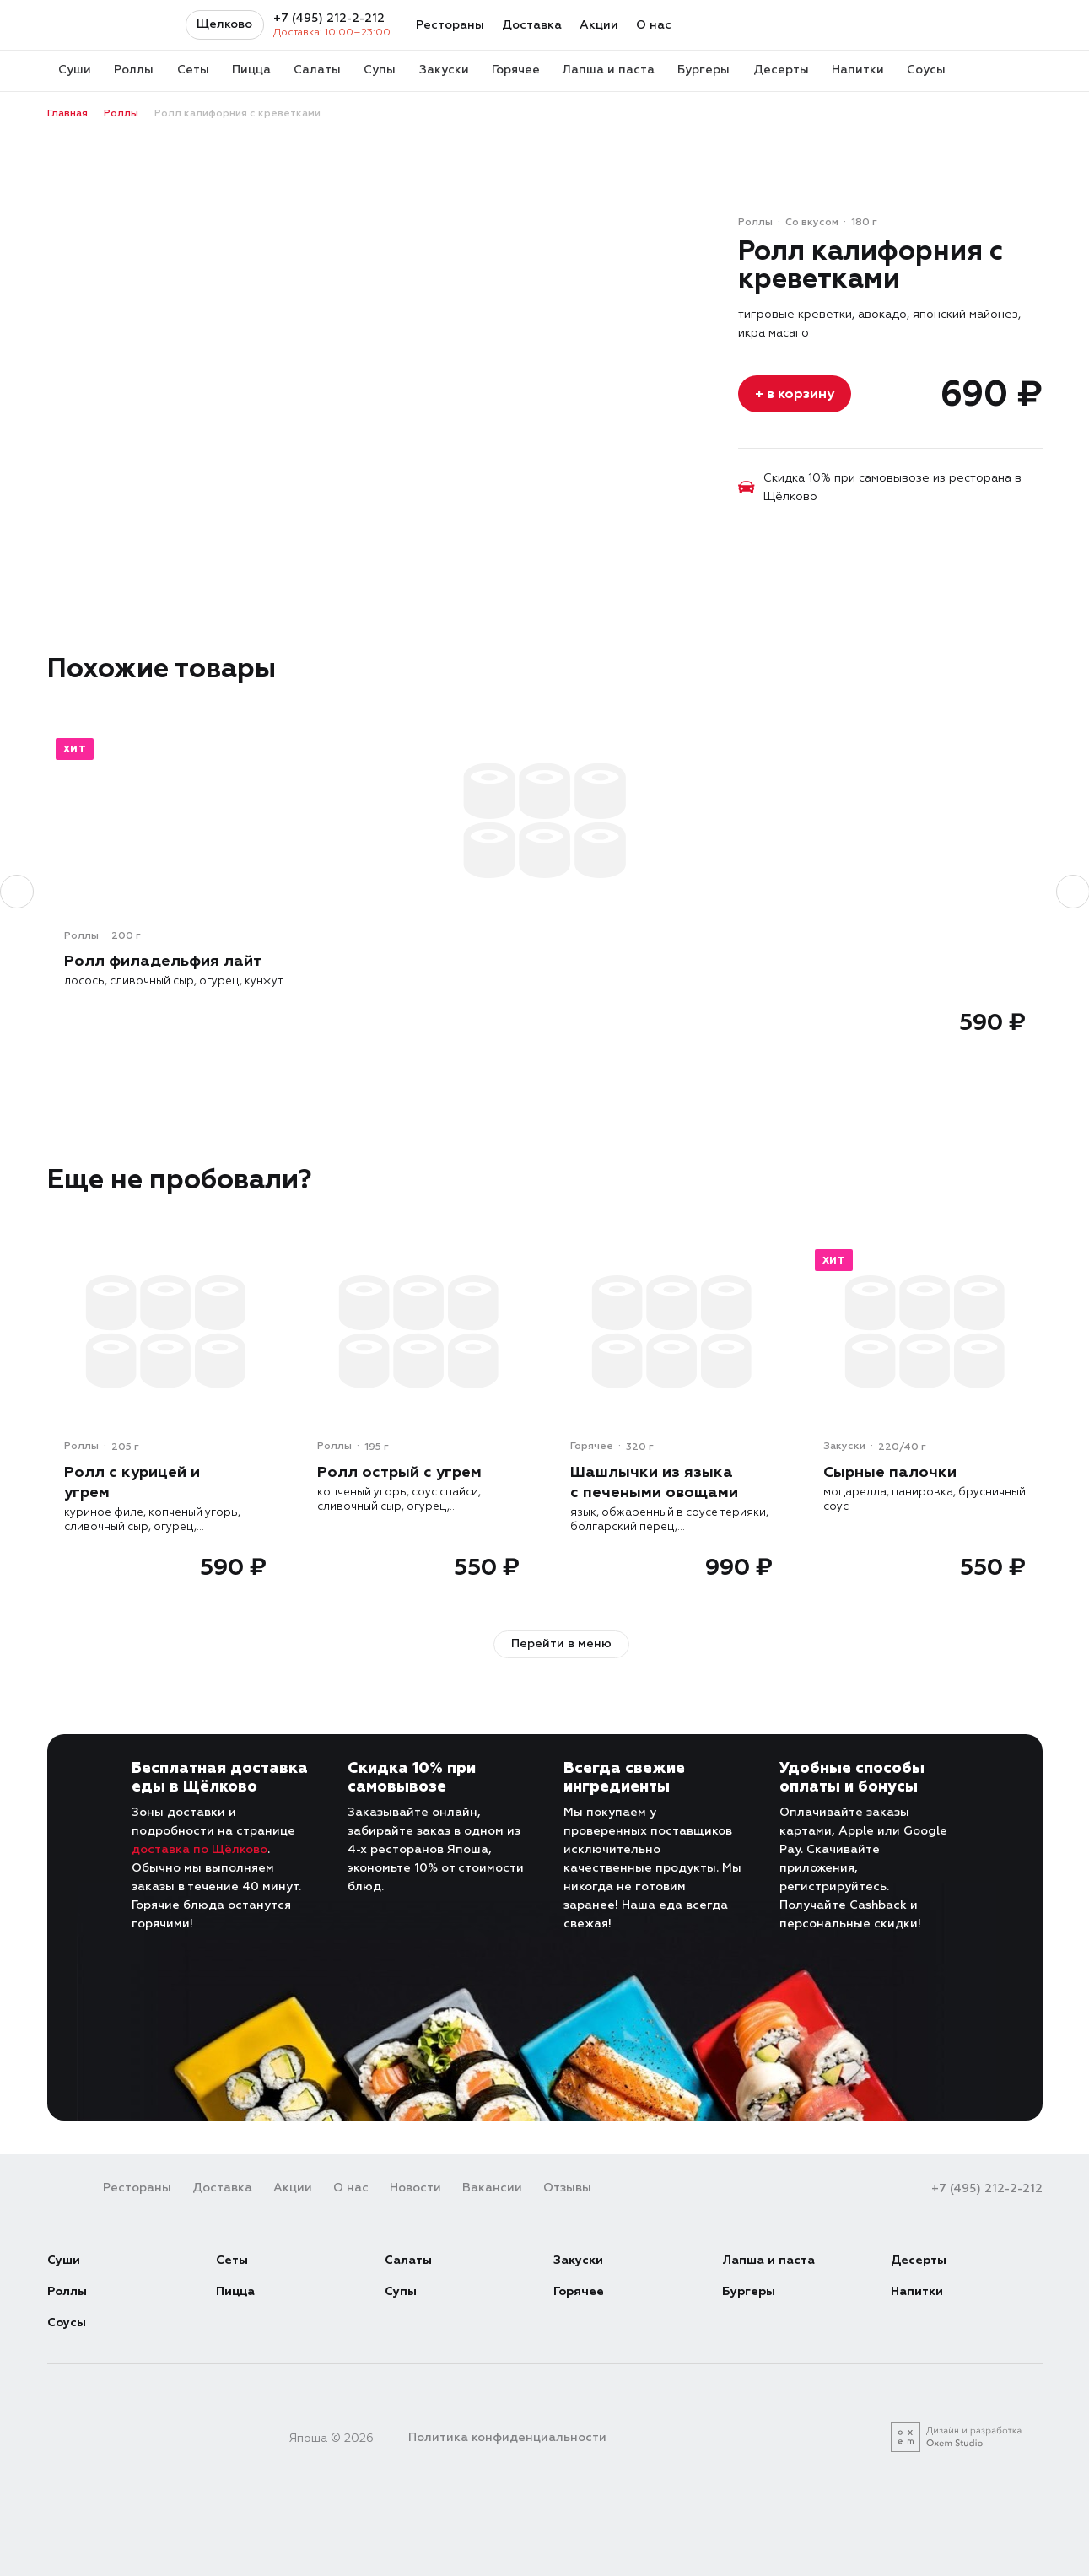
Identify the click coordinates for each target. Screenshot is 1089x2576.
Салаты (408, 2259)
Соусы (66, 2322)
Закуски (578, 2259)
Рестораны (450, 25)
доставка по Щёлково (199, 1848)
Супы (401, 2290)
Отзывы (567, 2187)
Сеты (232, 2259)
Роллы (67, 2290)
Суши (63, 2259)
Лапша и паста (768, 2259)
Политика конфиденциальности (507, 2436)
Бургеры (748, 2290)
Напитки (917, 2290)
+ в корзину (794, 393)
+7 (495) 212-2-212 (329, 18)
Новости (415, 2187)
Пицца (235, 2290)
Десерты (918, 2259)
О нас (653, 25)
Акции (599, 25)
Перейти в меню (561, 1643)
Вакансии (492, 2187)
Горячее (578, 2290)
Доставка (532, 25)
